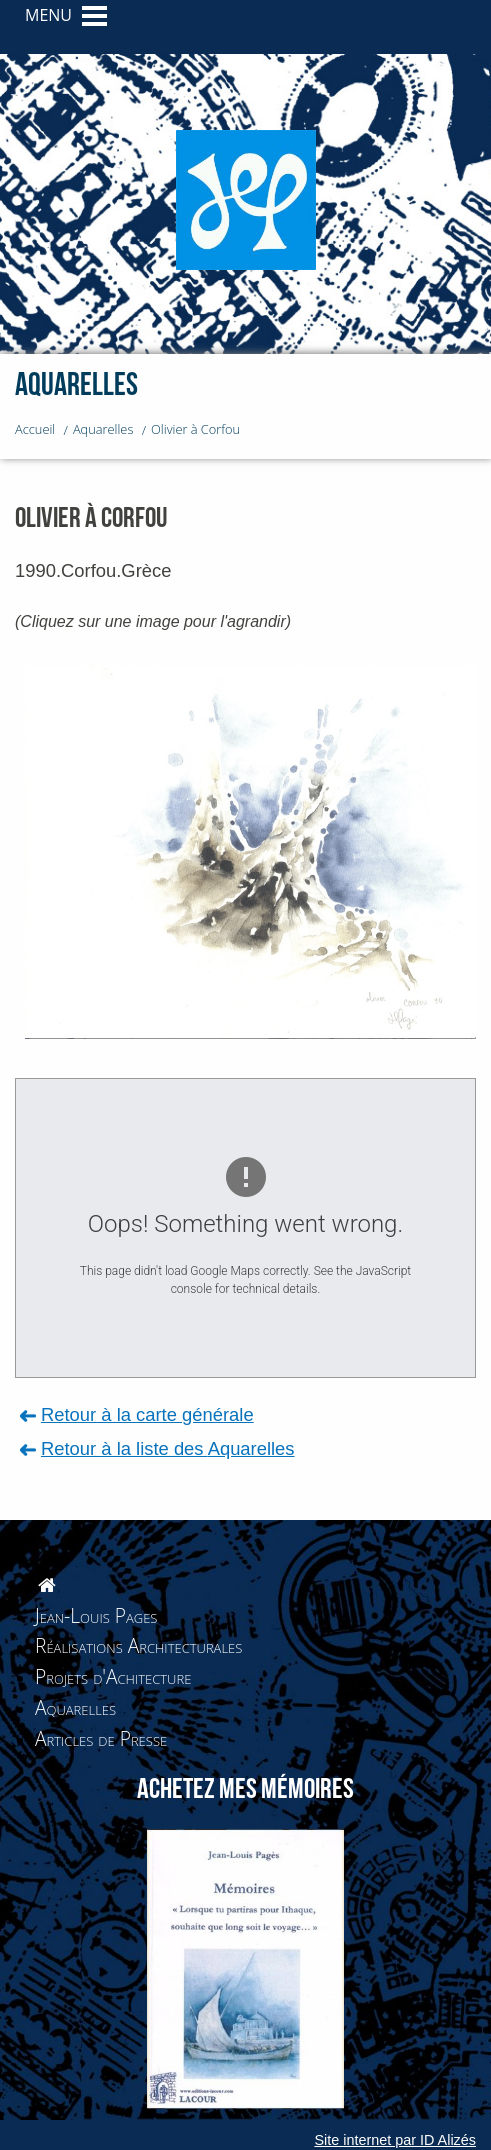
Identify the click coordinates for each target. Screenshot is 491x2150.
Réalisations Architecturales (138, 1645)
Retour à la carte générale (147, 1414)
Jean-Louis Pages (96, 1615)
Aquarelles (75, 1707)
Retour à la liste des (168, 1448)
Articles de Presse (101, 1738)
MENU (48, 15)
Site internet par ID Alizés (395, 2140)
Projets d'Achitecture (113, 1676)
